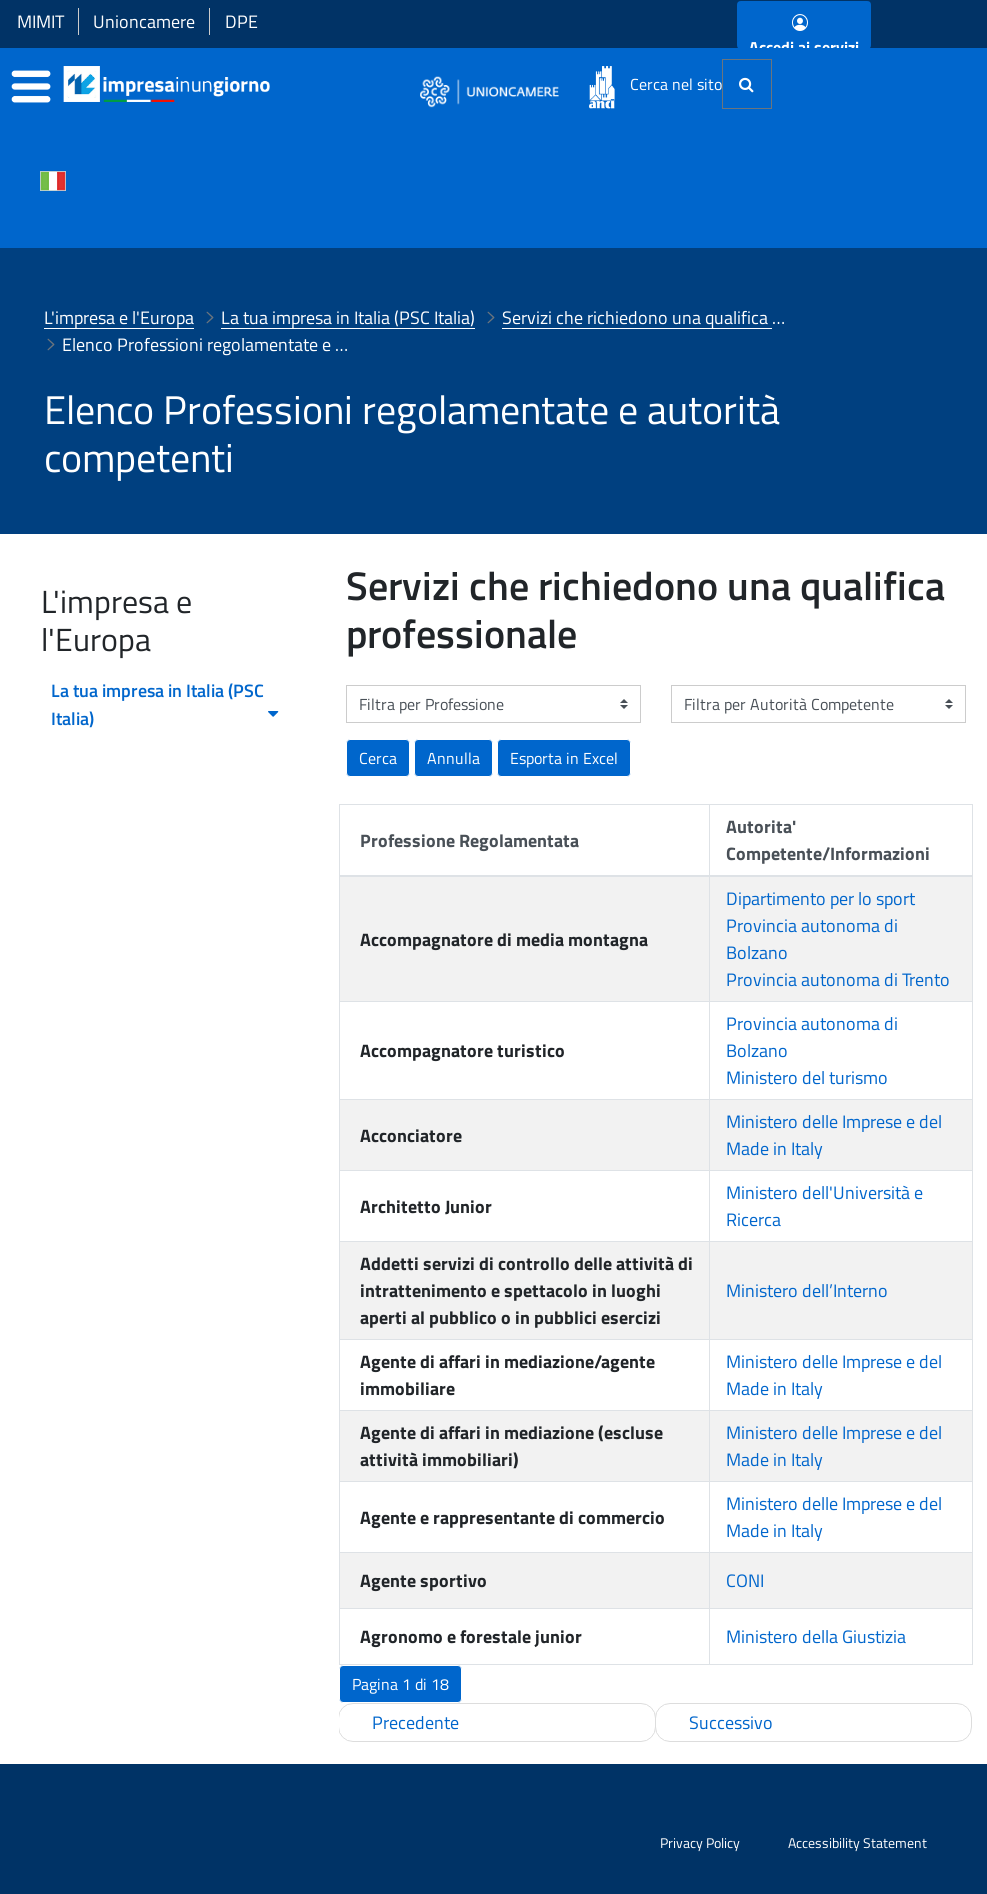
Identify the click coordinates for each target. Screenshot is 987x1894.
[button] (564, 758)
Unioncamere (144, 21)
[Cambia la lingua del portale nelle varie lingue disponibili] (53, 179)
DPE (241, 21)
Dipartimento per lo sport (820, 898)
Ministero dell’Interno (807, 1290)
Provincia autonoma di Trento (838, 979)
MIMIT (40, 21)
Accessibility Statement (857, 1842)
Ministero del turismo (807, 1077)
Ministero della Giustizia (816, 1636)
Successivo (731, 1722)
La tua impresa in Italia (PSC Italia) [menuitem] (166, 704)
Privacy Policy (700, 1842)
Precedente (415, 1722)
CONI (745, 1580)
